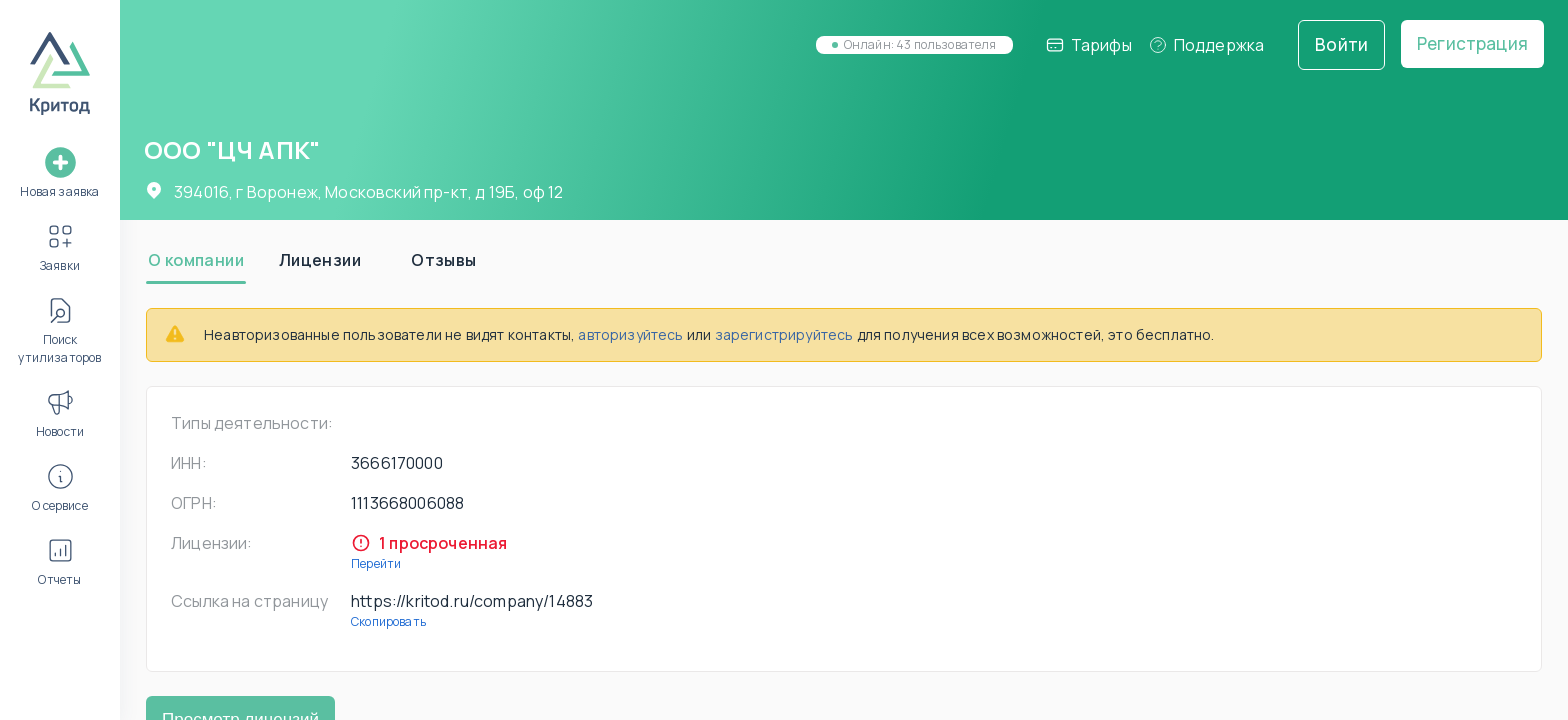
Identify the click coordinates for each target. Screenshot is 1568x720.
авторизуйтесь (630, 334)
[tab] (196, 260)
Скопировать (388, 621)
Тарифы (1088, 45)
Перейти (376, 563)
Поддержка (1206, 45)
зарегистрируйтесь (784, 334)
